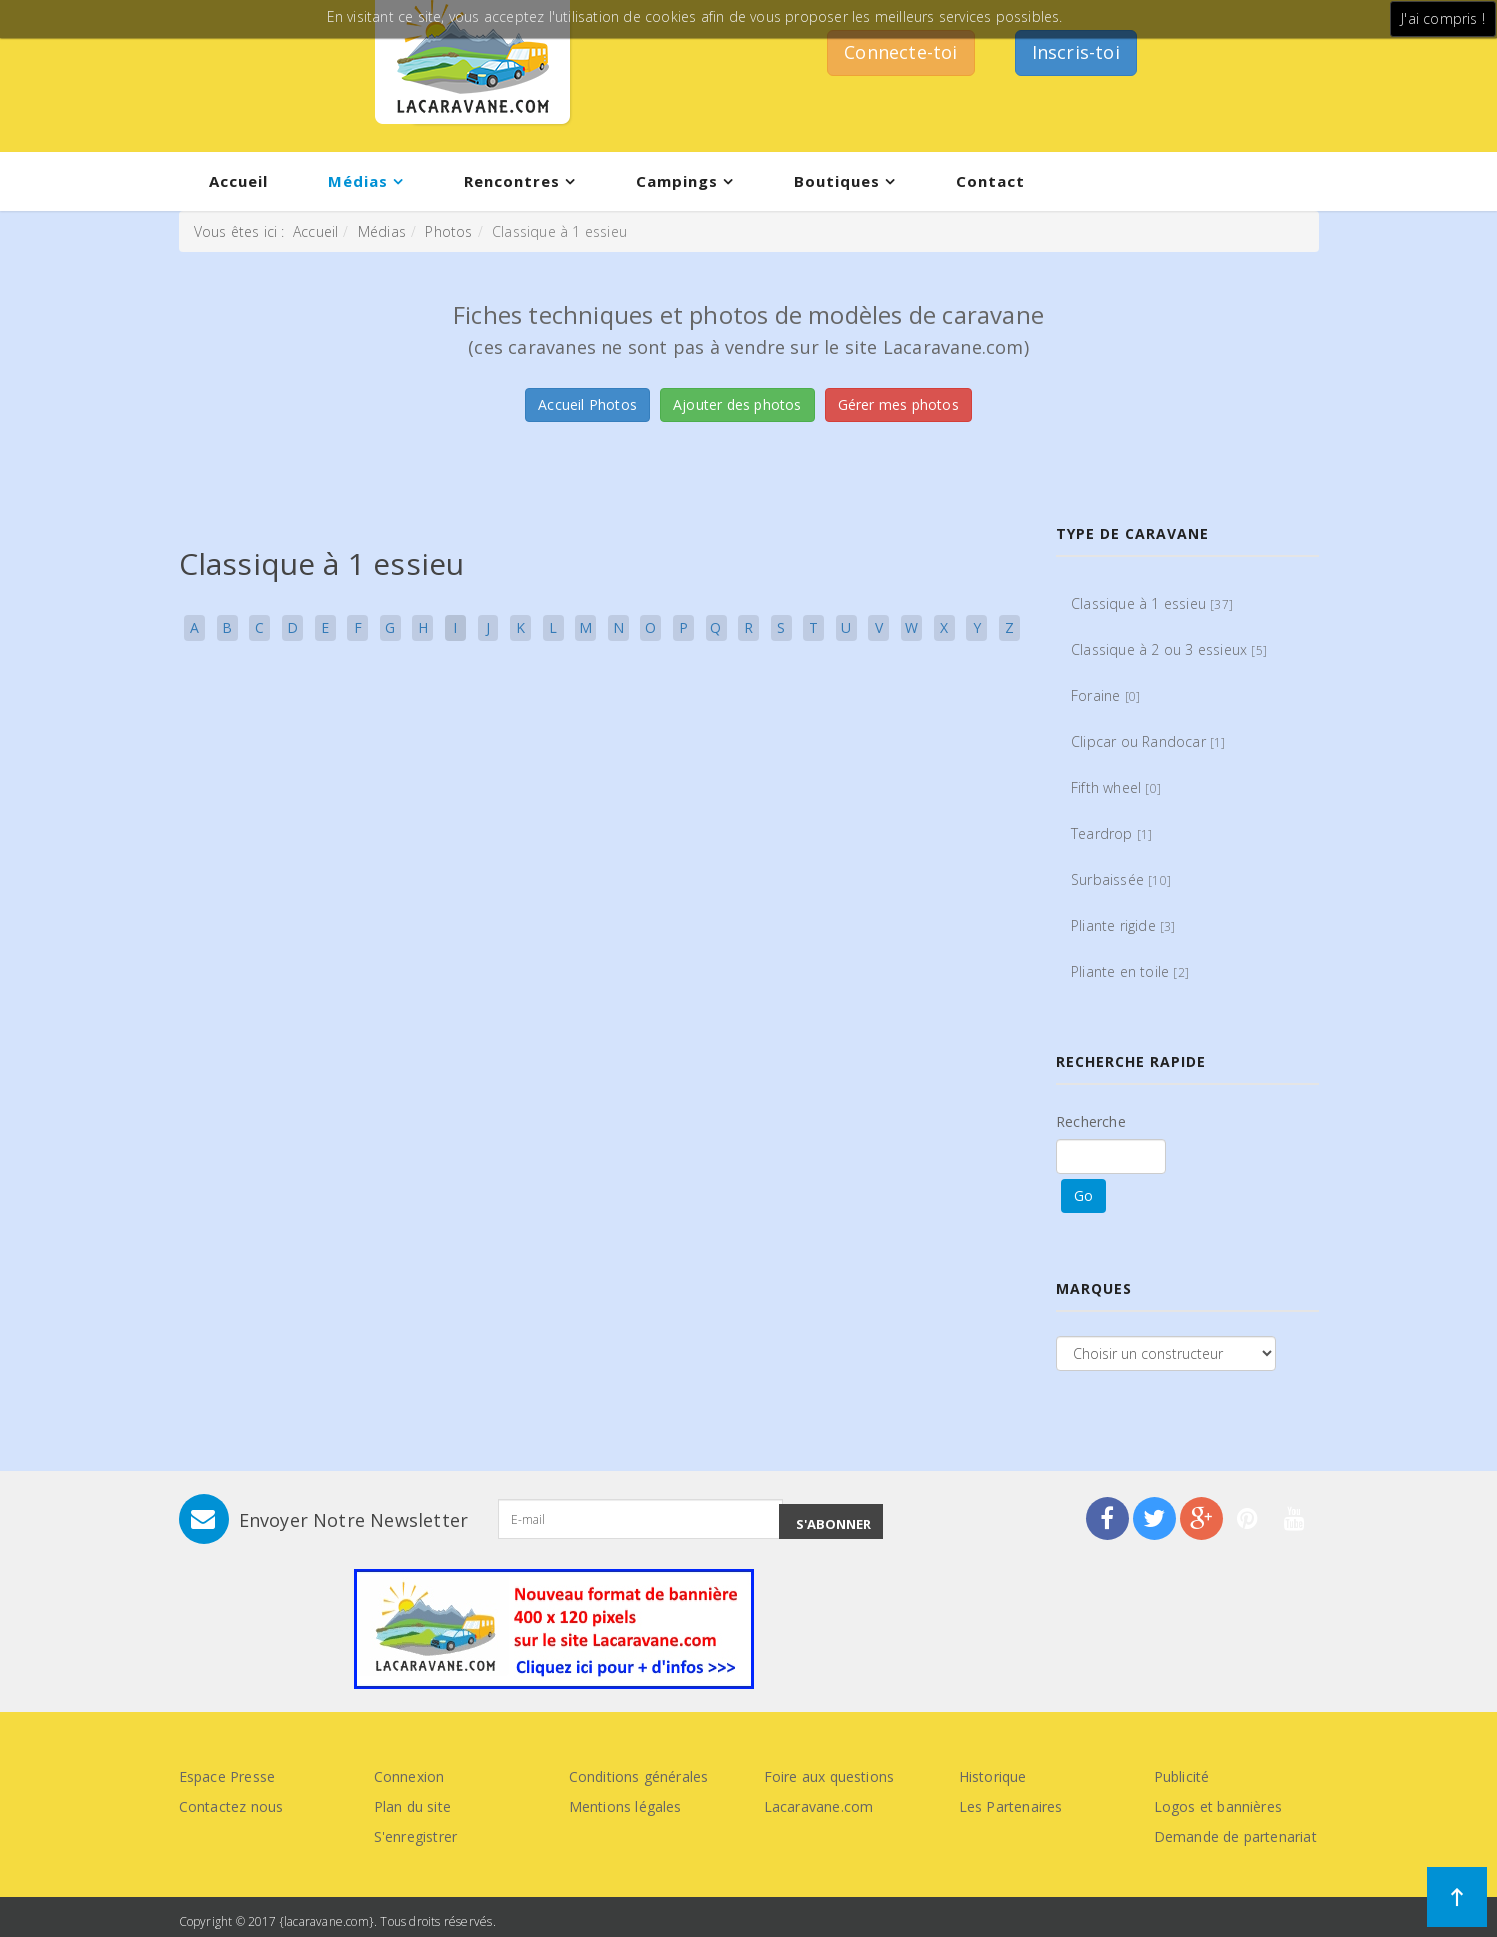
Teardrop (1111, 833)
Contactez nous (231, 1806)
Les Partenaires (1011, 1806)
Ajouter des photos (737, 404)
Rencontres (512, 181)
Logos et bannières (1218, 1806)
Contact (990, 181)
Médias (358, 181)
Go (1083, 1195)
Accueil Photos (587, 404)
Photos (448, 231)
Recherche (1091, 1121)
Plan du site (412, 1806)
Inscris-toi (1076, 52)
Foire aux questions (829, 1776)
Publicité (1182, 1776)
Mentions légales (625, 1806)
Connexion (409, 1776)
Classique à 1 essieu (1152, 603)
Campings (677, 181)
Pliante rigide (1123, 925)
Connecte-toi (900, 52)
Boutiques (837, 181)
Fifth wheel (1116, 787)
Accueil (238, 181)
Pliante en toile (1130, 971)
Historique (993, 1776)
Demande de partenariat (1235, 1836)
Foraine (1105, 695)
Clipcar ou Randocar (1148, 741)
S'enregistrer (416, 1836)
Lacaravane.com (819, 1806)
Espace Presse (227, 1776)
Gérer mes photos (898, 404)
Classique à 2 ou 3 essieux (1169, 649)
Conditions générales (639, 1776)
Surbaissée (1121, 879)
